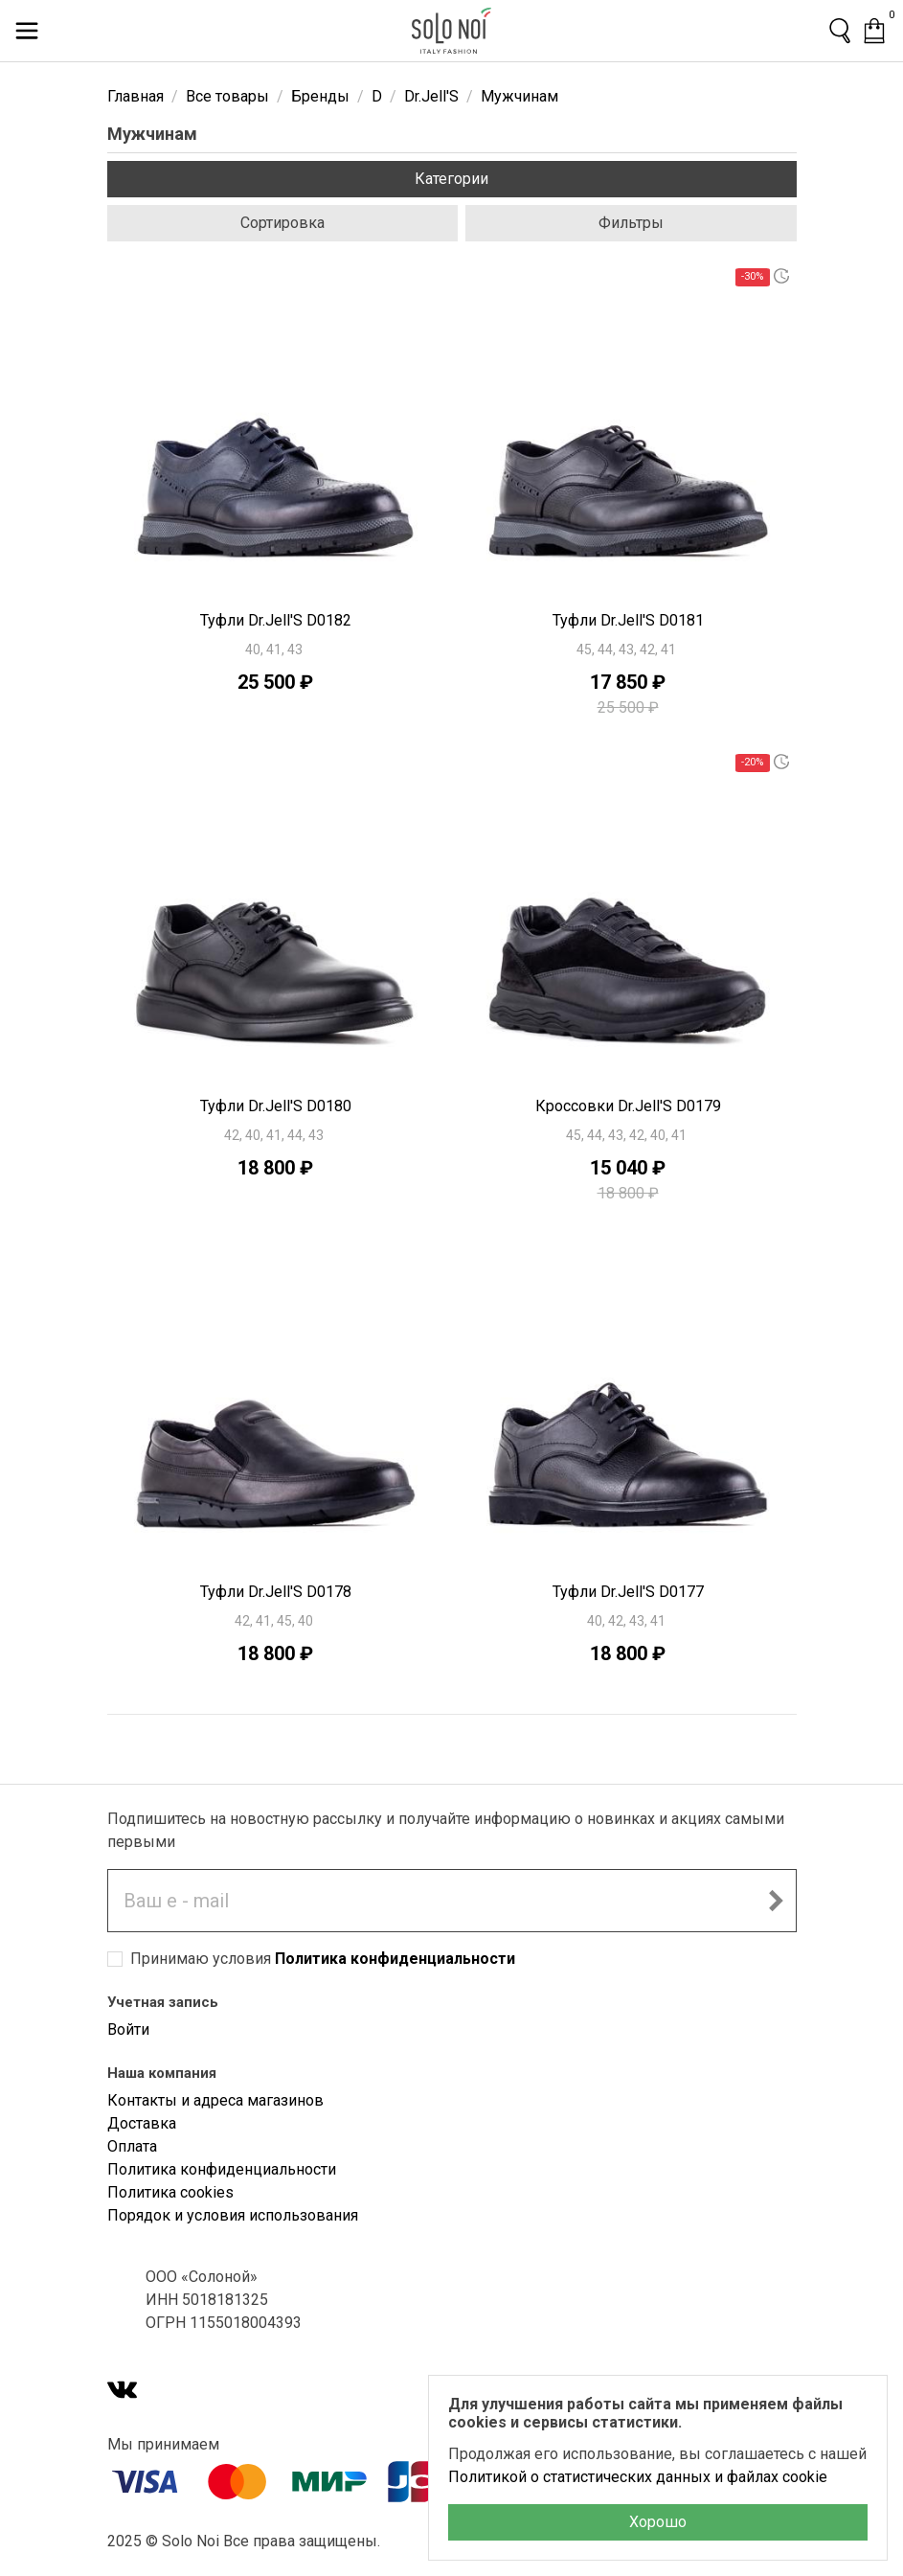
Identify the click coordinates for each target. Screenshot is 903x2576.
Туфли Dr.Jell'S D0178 (275, 1592)
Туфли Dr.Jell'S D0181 (628, 620)
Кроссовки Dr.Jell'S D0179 (628, 1106)
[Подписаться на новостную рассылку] (776, 1901)
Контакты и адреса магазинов (215, 2100)
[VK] (122, 2391)
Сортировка (282, 223)
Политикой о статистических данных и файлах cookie (637, 2477)
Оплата (132, 2146)
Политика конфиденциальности (395, 1958)
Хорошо (658, 2522)
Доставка (141, 2123)
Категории (451, 179)
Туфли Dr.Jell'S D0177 (628, 1592)
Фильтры (631, 223)
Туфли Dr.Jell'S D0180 (275, 1106)
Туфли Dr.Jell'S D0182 (275, 620)
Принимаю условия (322, 1958)
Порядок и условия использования (232, 2215)
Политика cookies (170, 2192)
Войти (128, 2029)
